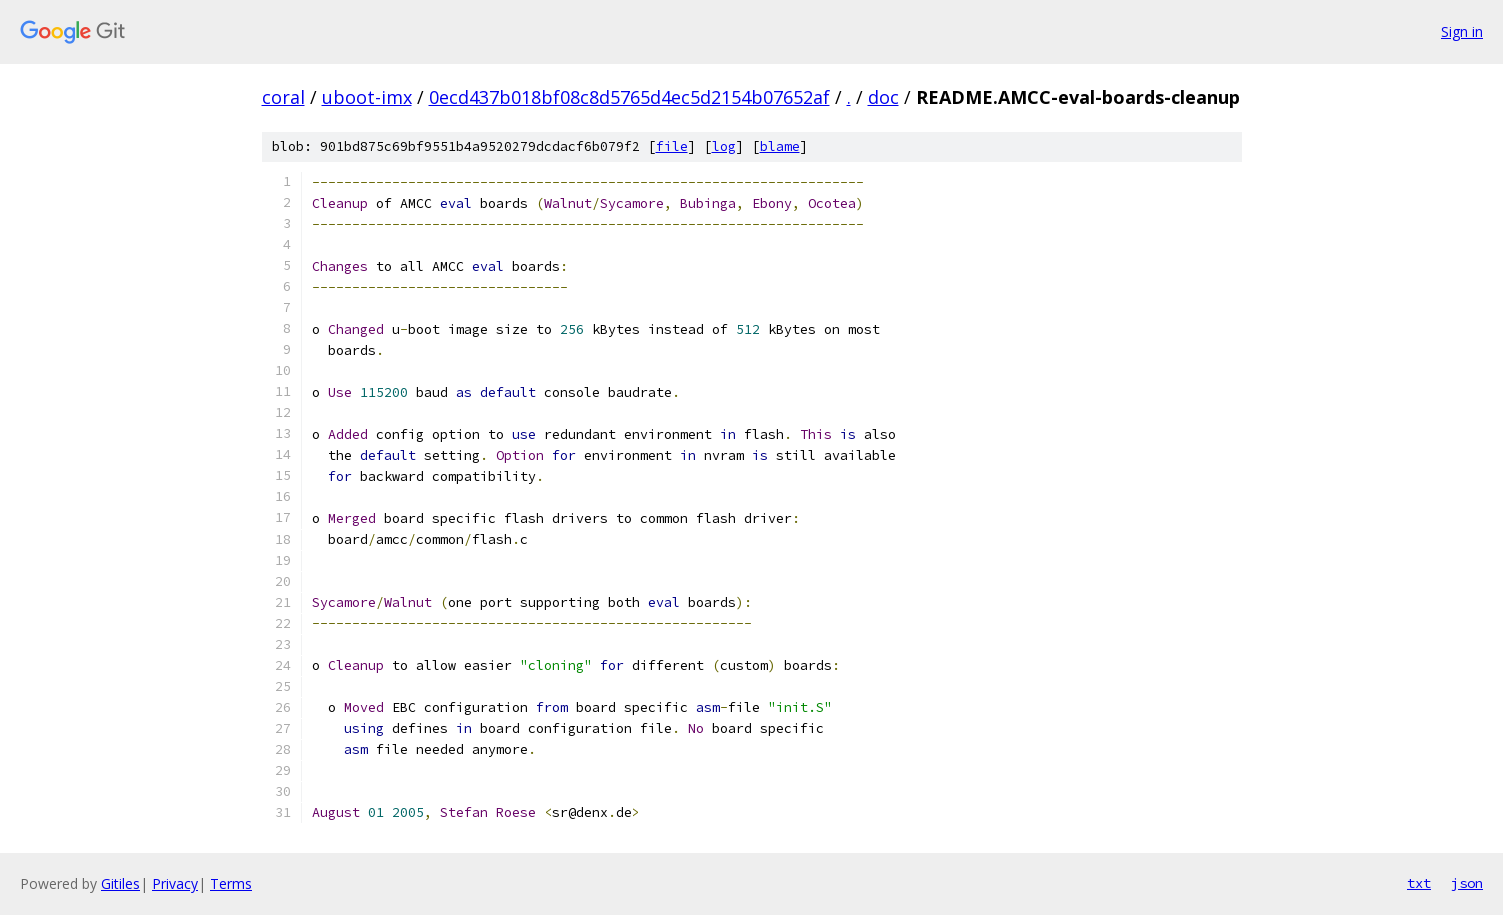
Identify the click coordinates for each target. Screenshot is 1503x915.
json (1467, 883)
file (672, 146)
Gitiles (120, 883)
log (724, 146)
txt (1419, 883)
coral (283, 97)
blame (780, 146)
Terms (231, 883)
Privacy (175, 883)
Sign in (1462, 31)
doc (883, 97)
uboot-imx (367, 97)
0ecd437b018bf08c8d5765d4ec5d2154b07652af (629, 97)
